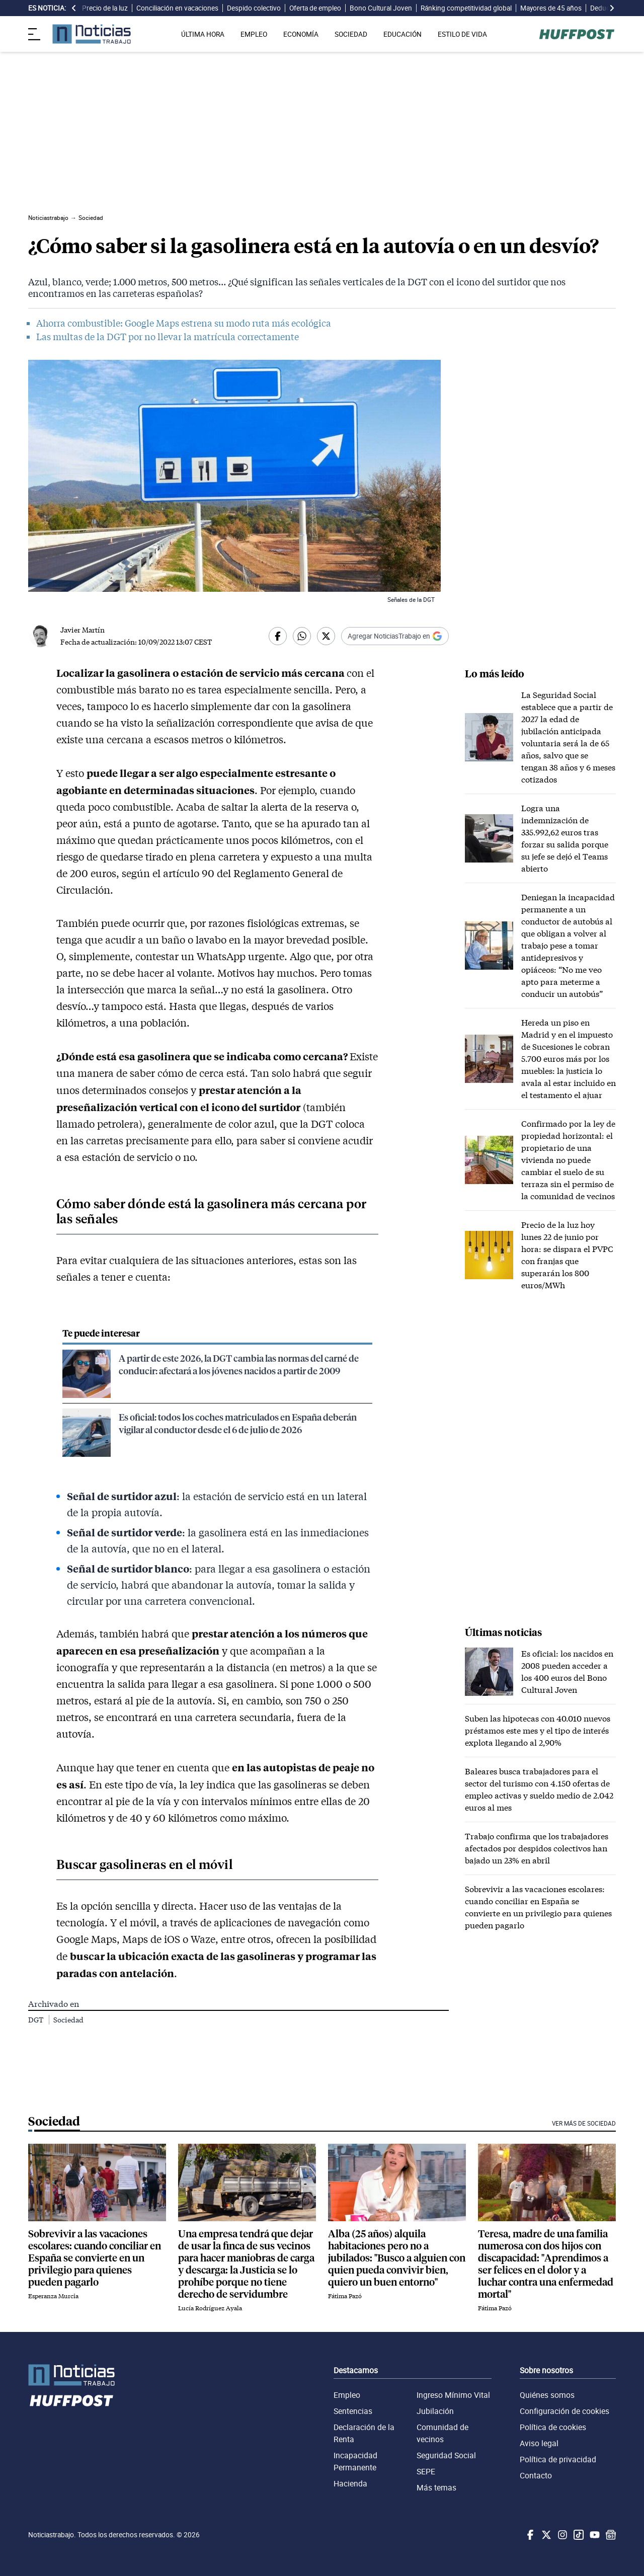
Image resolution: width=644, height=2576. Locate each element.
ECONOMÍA (300, 34)
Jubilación (435, 2410)
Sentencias (353, 2410)
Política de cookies (553, 2427)
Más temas (436, 2487)
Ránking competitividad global (466, 8)
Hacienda (350, 2483)
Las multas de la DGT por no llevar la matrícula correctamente (167, 337)
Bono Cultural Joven (381, 8)
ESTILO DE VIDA (462, 34)
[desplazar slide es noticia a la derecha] (612, 8)
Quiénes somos (547, 2394)
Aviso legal (539, 2443)
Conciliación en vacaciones (177, 8)
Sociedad (68, 2019)
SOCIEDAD (351, 34)
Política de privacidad (558, 2459)
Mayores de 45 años (551, 8)
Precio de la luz (105, 8)
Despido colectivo (254, 8)
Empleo (347, 2394)
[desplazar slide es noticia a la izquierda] (74, 8)
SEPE (426, 2471)
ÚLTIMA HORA (202, 34)
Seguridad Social (446, 2455)
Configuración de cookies (564, 2410)
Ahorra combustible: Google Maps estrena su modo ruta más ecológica (183, 323)
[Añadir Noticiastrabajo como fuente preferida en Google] (395, 636)
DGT (36, 2019)
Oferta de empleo (315, 8)
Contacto (536, 2475)
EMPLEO (253, 34)
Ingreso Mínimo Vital (453, 2394)
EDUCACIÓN (402, 34)
